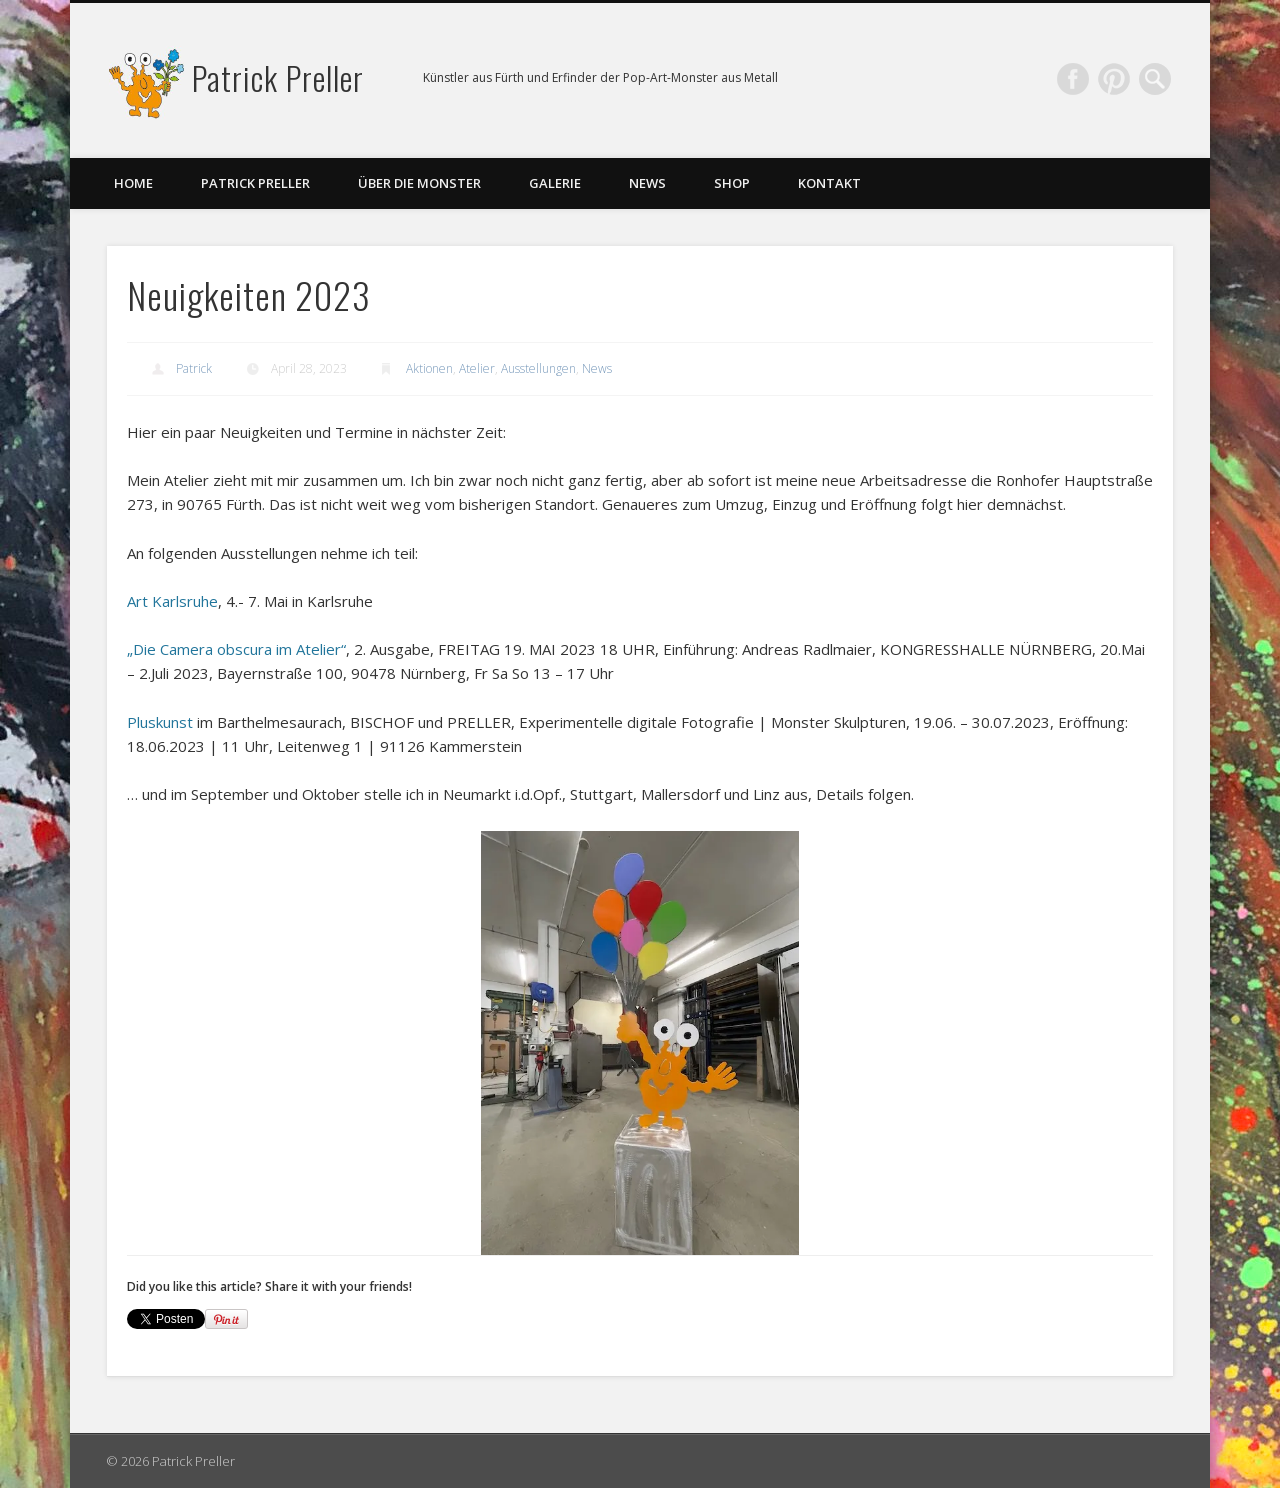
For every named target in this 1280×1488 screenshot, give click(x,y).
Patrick (194, 368)
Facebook (1073, 79)
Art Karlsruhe (172, 601)
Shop (732, 183)
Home (133, 183)
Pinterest (1114, 79)
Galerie (555, 183)
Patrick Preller (278, 77)
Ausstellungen (538, 368)
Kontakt (829, 183)
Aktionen (429, 368)
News (647, 183)
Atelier (477, 368)
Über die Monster (419, 183)
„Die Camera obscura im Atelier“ (236, 649)
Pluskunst (160, 722)
